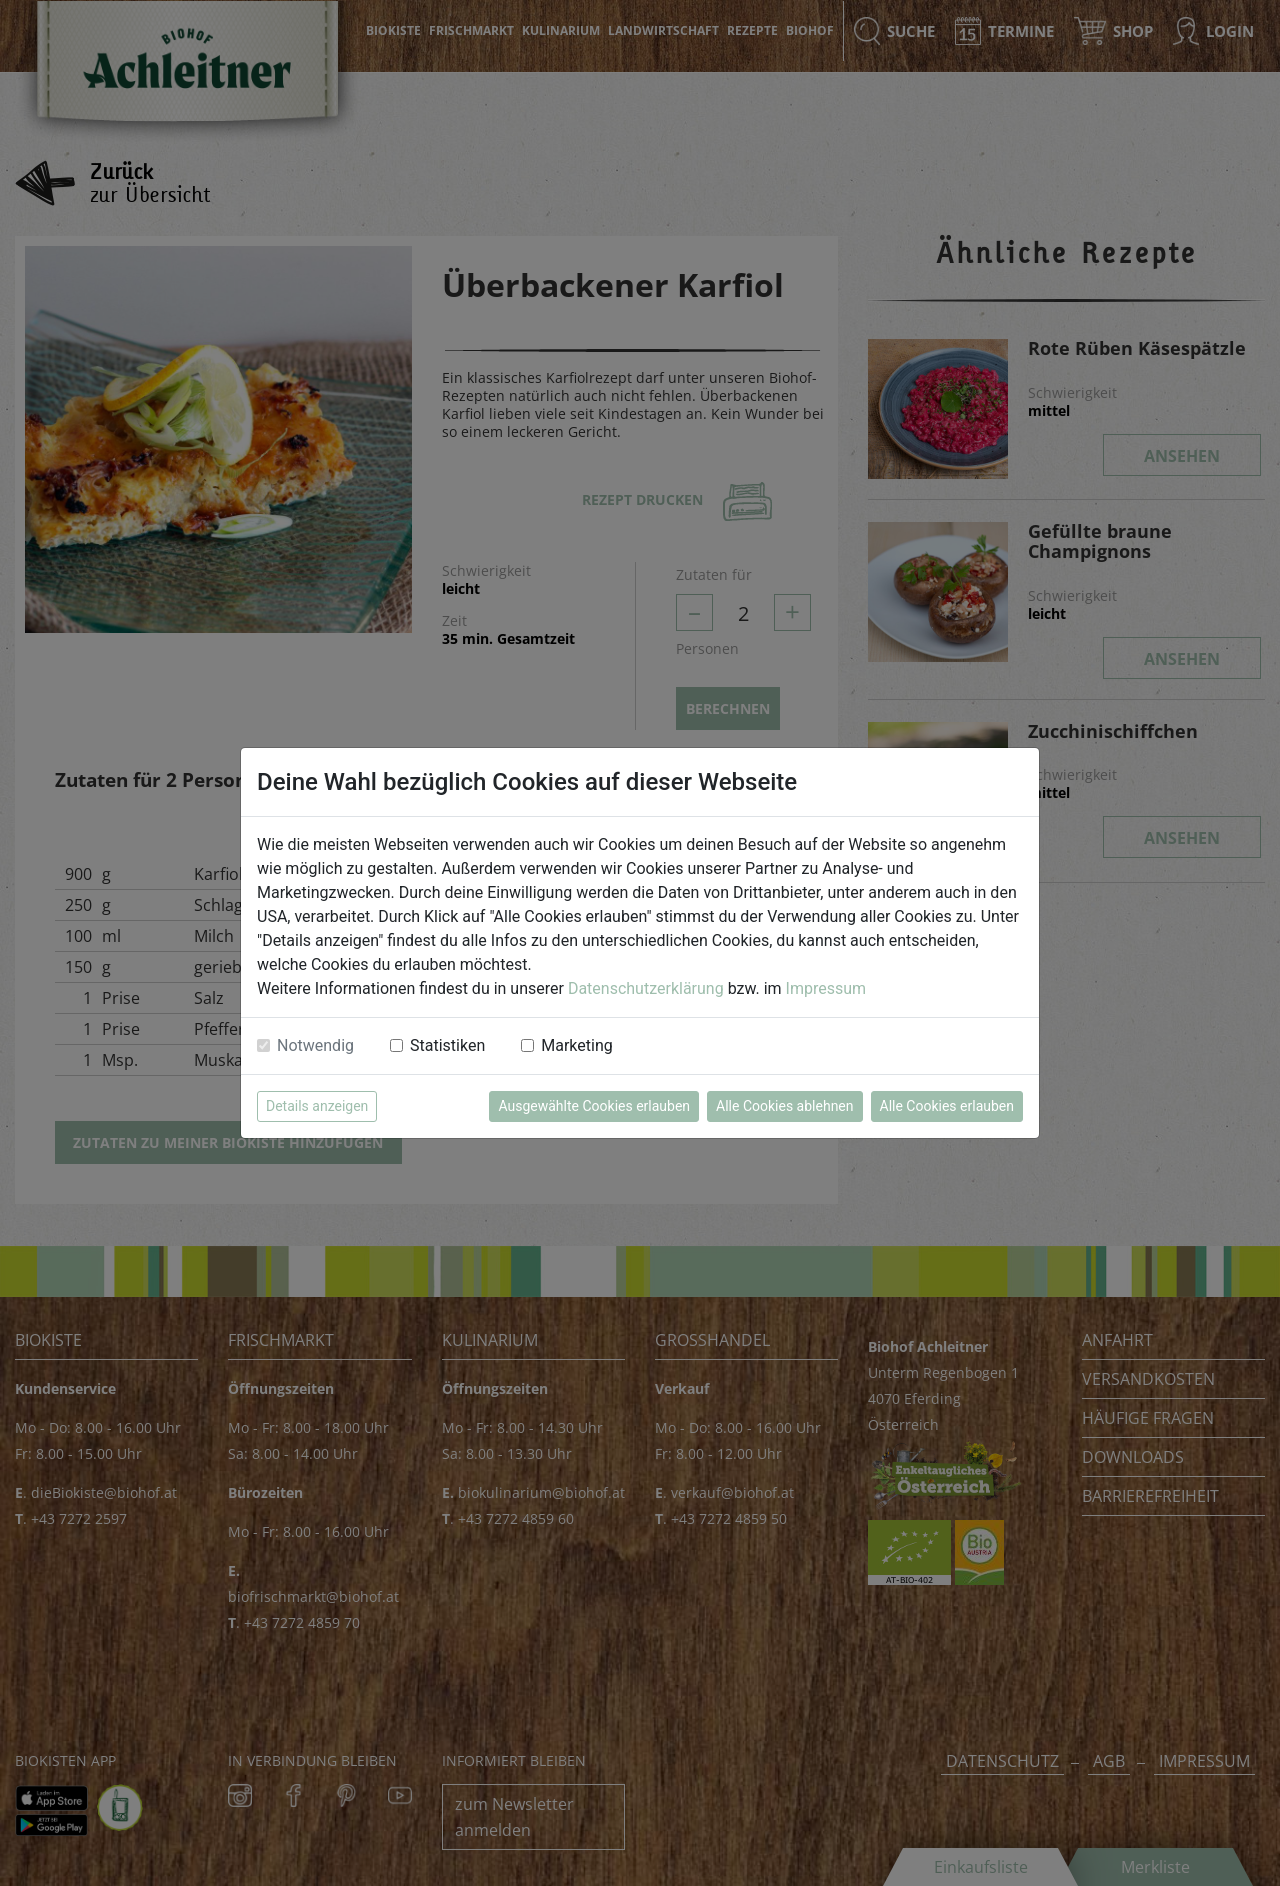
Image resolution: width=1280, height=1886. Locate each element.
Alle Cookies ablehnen (784, 1106)
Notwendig (315, 1045)
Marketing (576, 1045)
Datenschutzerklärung (646, 988)
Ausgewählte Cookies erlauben (594, 1106)
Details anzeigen (317, 1106)
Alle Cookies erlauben (947, 1106)
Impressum (826, 988)
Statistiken (447, 1045)
